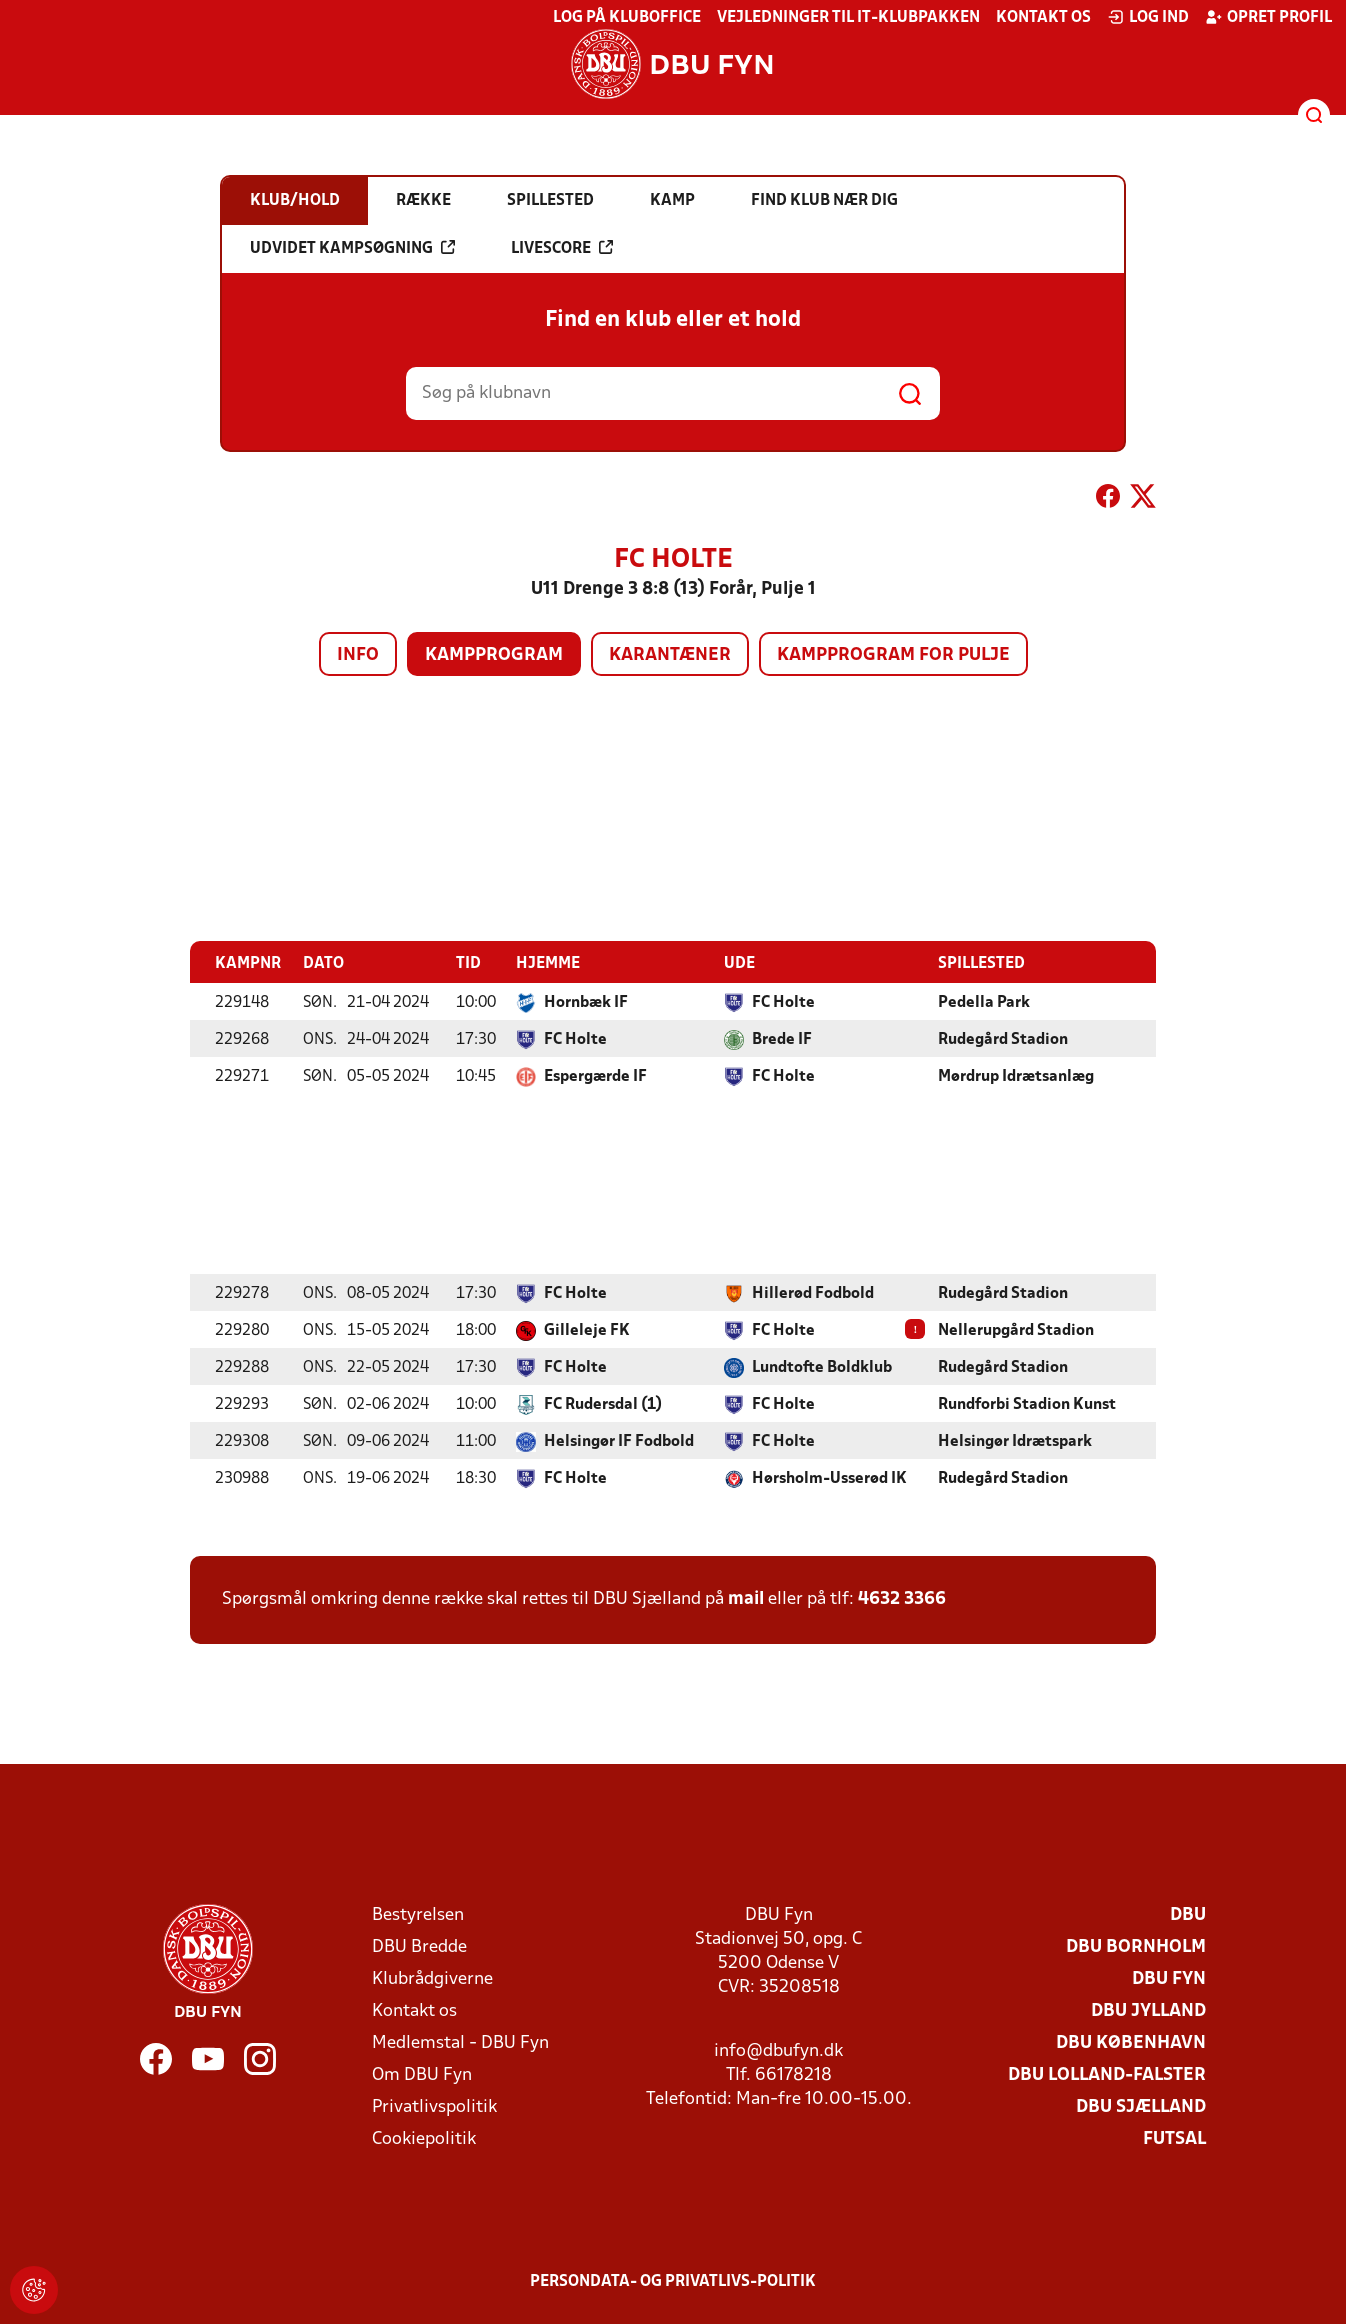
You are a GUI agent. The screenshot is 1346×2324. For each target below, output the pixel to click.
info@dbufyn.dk (778, 2050)
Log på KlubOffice (627, 18)
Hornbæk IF (586, 1002)
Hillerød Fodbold (813, 1293)
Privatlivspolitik (434, 2106)
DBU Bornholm (1136, 1946)
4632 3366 (902, 1598)
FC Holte (783, 1002)
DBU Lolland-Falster (1107, 2074)
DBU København (1131, 2042)
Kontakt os (1043, 18)
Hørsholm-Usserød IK (829, 1478)
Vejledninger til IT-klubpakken (848, 18)
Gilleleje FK (587, 1330)
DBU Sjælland (1141, 2106)
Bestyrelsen (418, 1914)
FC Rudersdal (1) (603, 1404)
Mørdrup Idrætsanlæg (1016, 1076)
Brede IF (782, 1039)
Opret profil (1268, 17)
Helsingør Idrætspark (1015, 1441)
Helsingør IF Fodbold (619, 1441)
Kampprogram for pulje (893, 655)
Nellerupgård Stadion (1016, 1330)
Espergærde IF (595, 1076)
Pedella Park (984, 1002)
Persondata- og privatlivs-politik (673, 2281)
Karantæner (670, 655)
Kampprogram (494, 655)
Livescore (562, 248)
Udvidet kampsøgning (352, 248)
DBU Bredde (419, 1946)
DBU (1188, 1914)
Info (358, 655)
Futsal (1174, 2138)
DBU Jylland (1148, 2010)
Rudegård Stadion (1003, 1039)
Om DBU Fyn (422, 2074)
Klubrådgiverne (432, 1978)
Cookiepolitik (424, 2138)
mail (746, 1598)
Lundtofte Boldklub (822, 1367)
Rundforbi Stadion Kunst (1027, 1404)
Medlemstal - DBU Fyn (460, 2042)
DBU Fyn (1169, 1978)
